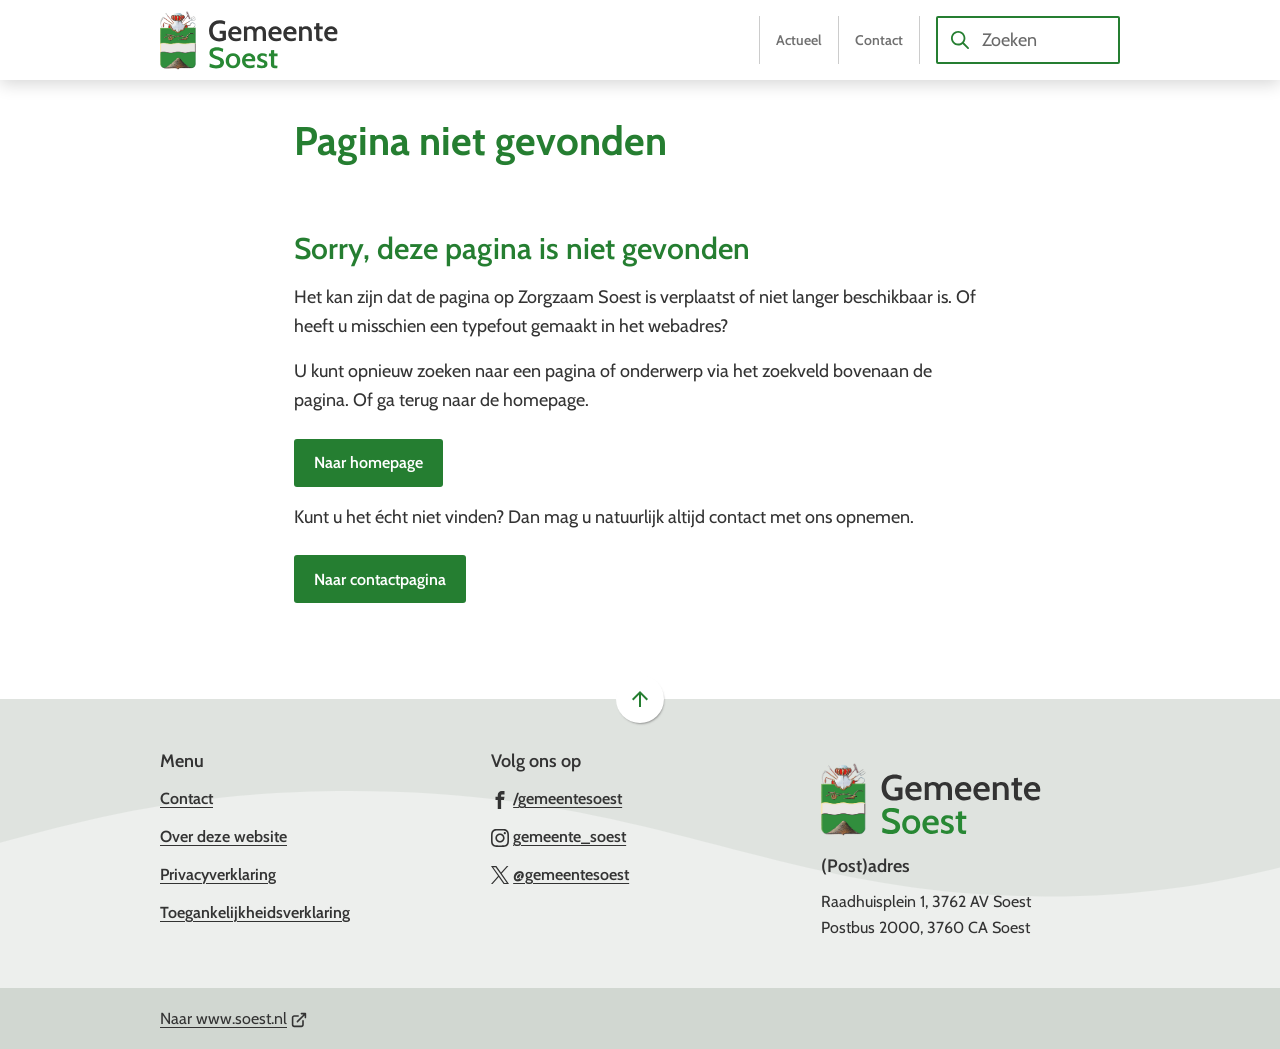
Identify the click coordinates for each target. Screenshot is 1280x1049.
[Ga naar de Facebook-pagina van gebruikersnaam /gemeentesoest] (557, 798)
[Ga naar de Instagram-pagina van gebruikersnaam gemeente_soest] (559, 836)
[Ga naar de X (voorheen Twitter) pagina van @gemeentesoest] (560, 874)
